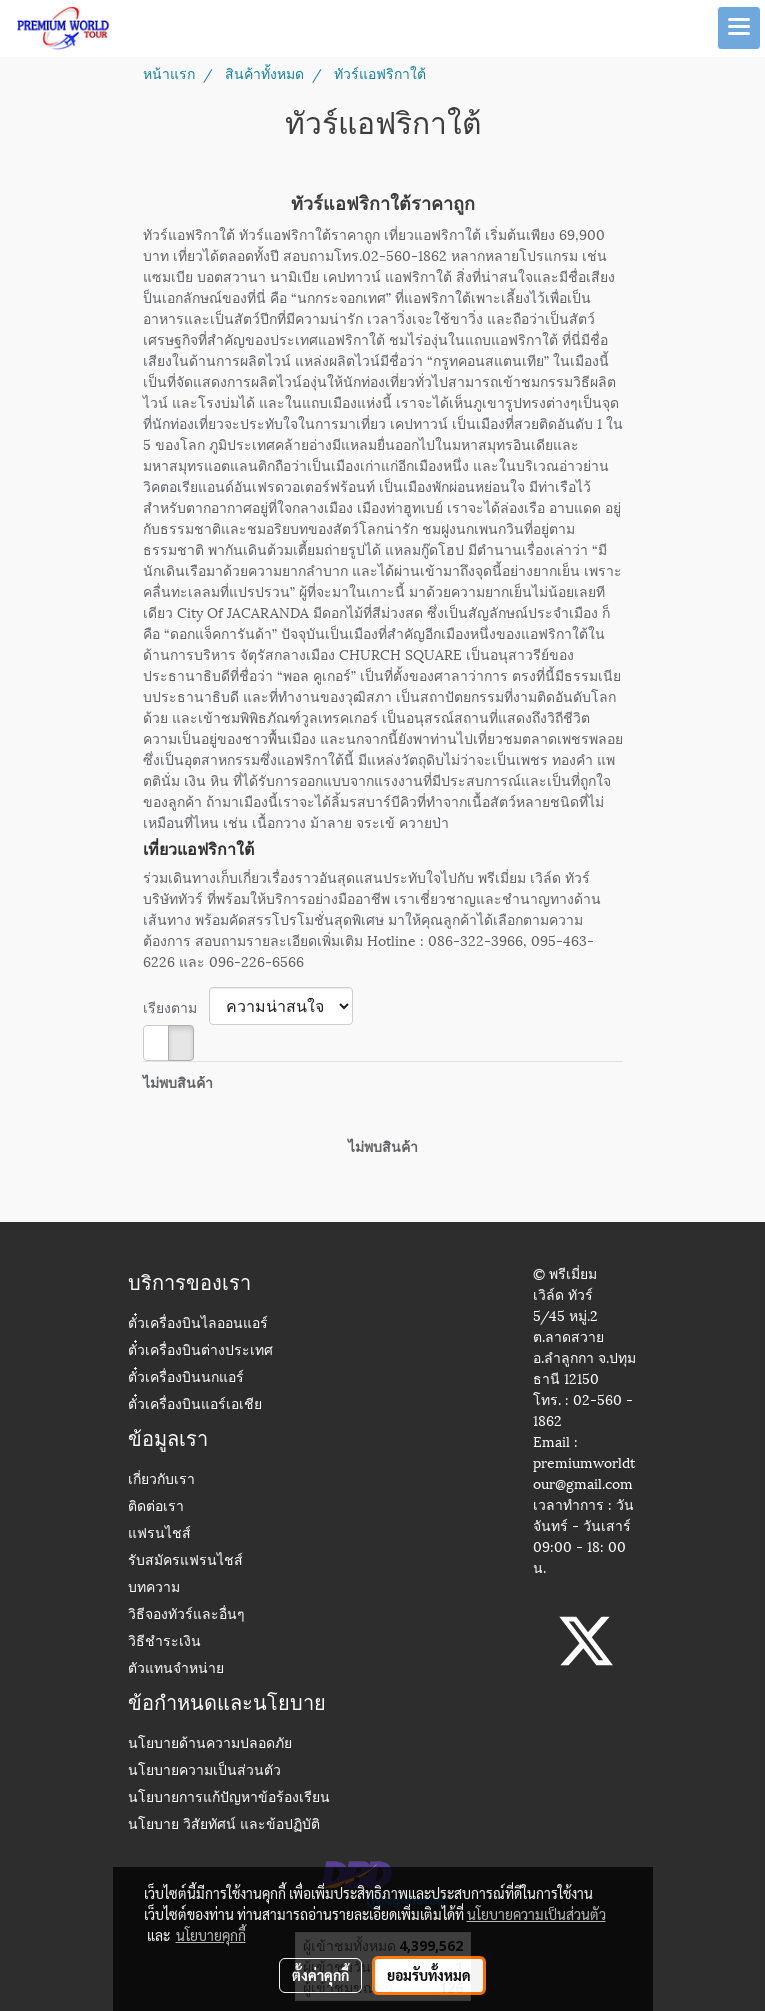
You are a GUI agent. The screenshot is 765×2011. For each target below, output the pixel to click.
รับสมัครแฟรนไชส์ (185, 1561)
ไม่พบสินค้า (178, 1081)
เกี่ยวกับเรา (161, 1480)
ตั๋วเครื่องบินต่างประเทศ (200, 1351)
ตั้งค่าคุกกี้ (320, 1975)
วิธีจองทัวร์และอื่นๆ (186, 1615)
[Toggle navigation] (739, 28)
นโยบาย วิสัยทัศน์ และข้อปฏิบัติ (224, 1825)
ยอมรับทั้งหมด (429, 1975)
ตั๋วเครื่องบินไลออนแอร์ (198, 1324)
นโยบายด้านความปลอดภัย (210, 1744)
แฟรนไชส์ (159, 1534)
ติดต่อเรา (156, 1507)
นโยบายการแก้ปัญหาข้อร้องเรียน (229, 1798)
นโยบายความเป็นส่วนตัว (204, 1771)
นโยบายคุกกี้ (211, 1935)
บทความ (154, 1588)
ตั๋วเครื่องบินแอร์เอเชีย (195, 1405)
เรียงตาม (176, 1006)
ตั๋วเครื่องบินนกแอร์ (186, 1378)
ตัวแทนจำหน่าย (176, 1669)
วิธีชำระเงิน (164, 1642)
